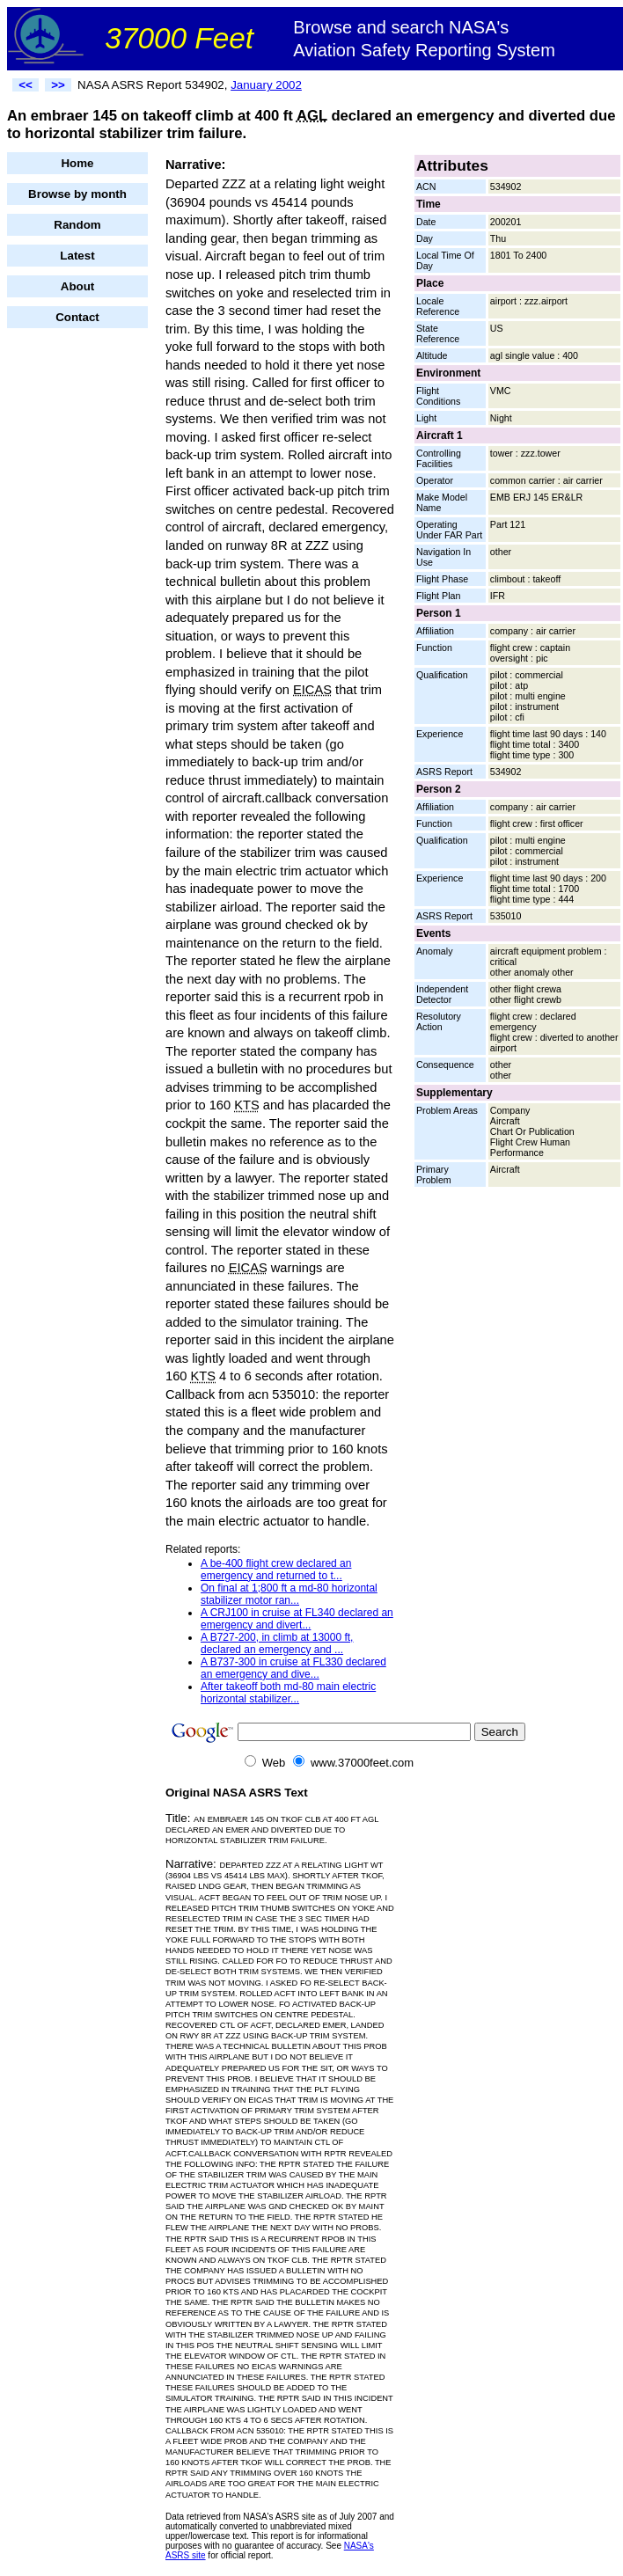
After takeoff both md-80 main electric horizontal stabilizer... (288, 1692)
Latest (77, 255)
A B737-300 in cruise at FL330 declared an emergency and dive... (293, 1668)
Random (77, 224)
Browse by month (77, 194)
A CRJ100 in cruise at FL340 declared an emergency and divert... (297, 1618)
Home (77, 163)
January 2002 (266, 84)
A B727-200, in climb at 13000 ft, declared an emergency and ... (277, 1643)
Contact (77, 317)
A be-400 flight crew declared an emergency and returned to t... (276, 1569)
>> (58, 84)
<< (25, 84)
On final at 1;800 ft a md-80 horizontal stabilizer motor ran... (289, 1594)
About (78, 286)
